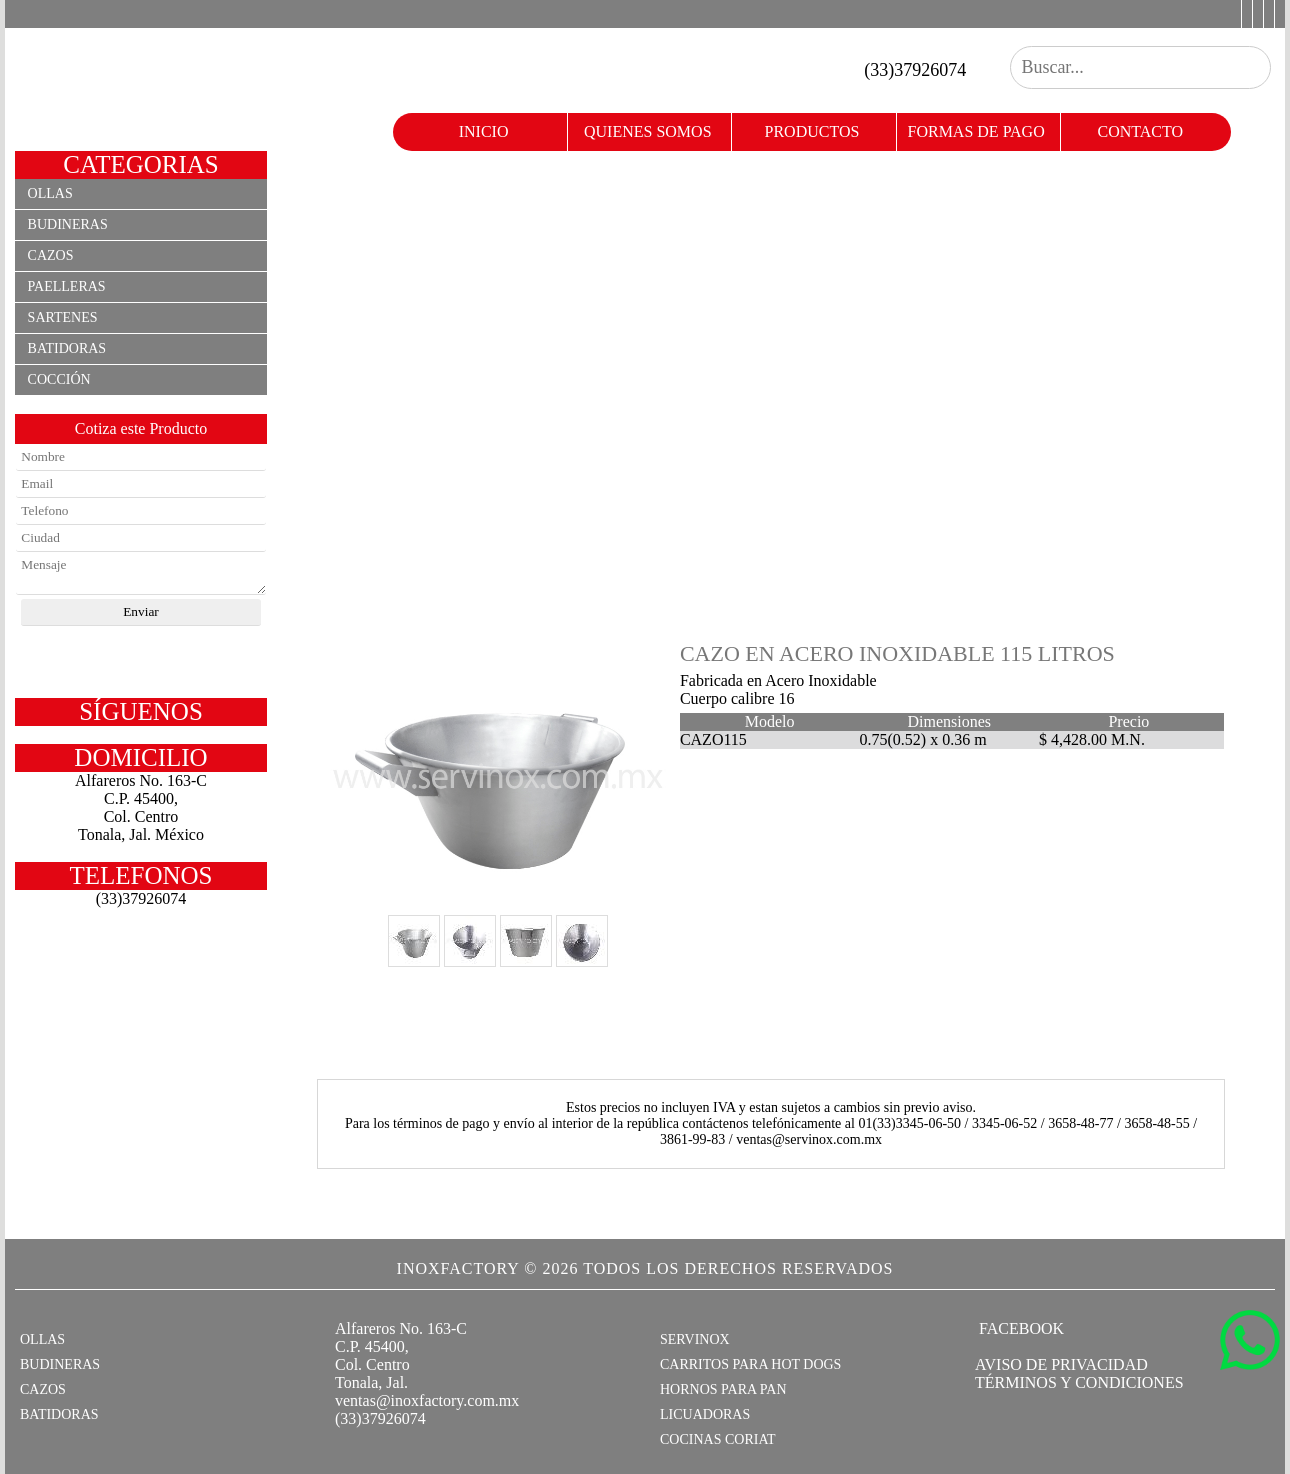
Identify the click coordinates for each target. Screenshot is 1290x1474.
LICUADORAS (705, 1414)
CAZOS (43, 1389)
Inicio (484, 131)
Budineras (68, 224)
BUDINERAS (60, 1364)
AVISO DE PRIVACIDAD (1061, 1364)
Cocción (59, 379)
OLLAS (42, 1339)
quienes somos (648, 131)
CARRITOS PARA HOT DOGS (750, 1364)
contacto (1141, 131)
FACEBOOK (1019, 1328)
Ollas (50, 193)
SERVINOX (695, 1339)
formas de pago (976, 131)
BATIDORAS (59, 1414)
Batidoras (67, 348)
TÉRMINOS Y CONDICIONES (1079, 1382)
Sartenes (63, 317)
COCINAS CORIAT (718, 1439)
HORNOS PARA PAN (723, 1389)
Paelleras (67, 286)
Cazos (51, 255)
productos (812, 131)
